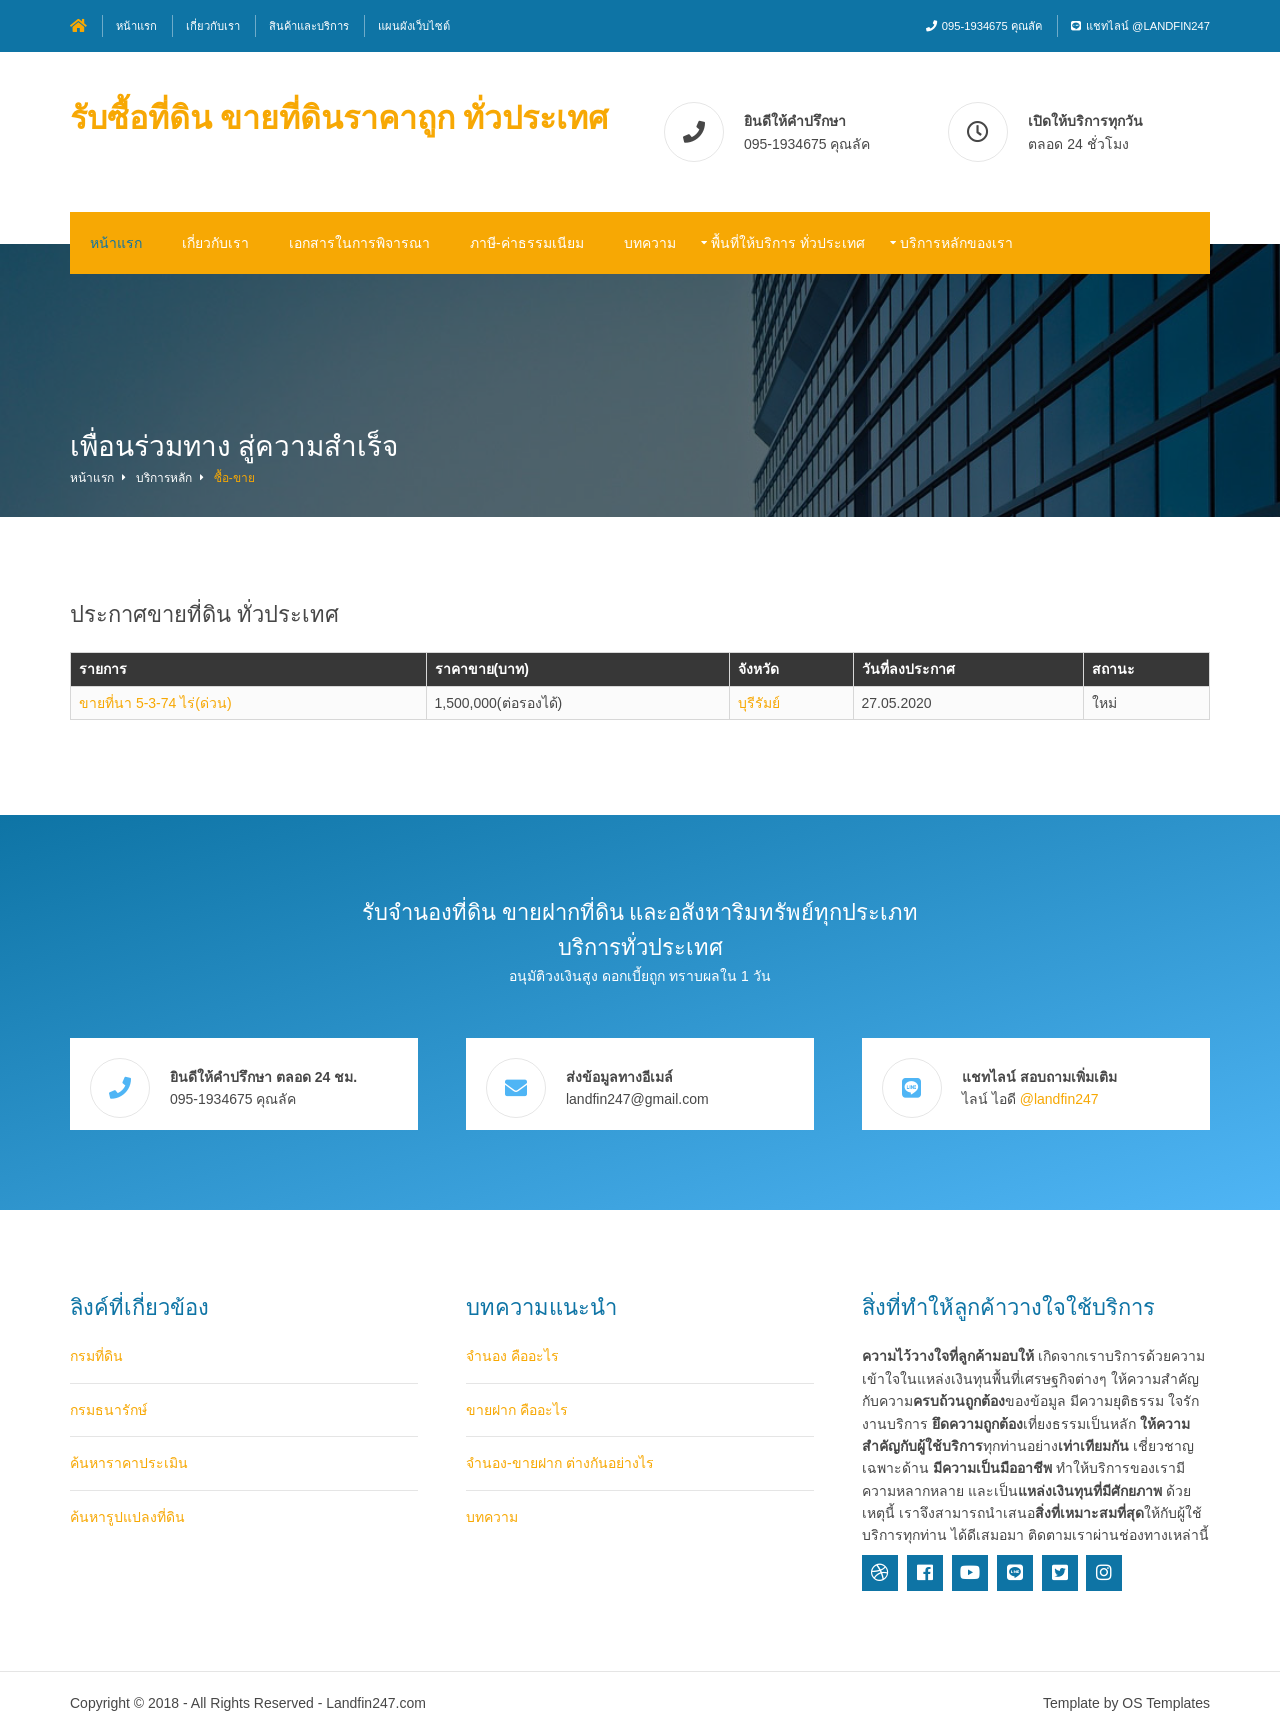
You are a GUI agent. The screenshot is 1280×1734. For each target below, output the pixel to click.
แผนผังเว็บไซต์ (414, 26)
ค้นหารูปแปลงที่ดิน (127, 1517)
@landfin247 (1059, 1099)
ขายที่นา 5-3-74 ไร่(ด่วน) (155, 703)
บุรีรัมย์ (759, 703)
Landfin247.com (376, 1703)
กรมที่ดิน (96, 1356)
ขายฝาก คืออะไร (517, 1410)
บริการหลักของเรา (956, 243)
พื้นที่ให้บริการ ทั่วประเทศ (788, 243)
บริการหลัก (164, 478)
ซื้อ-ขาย (234, 478)
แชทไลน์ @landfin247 (1148, 26)
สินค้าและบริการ (309, 26)
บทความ (650, 243)
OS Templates (1166, 1703)
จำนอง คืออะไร (512, 1356)
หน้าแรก (136, 26)
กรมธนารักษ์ (108, 1410)
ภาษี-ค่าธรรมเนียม (527, 243)
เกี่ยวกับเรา (213, 26)
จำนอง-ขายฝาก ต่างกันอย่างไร (560, 1463)
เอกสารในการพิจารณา (359, 243)
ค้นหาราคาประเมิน (129, 1463)
